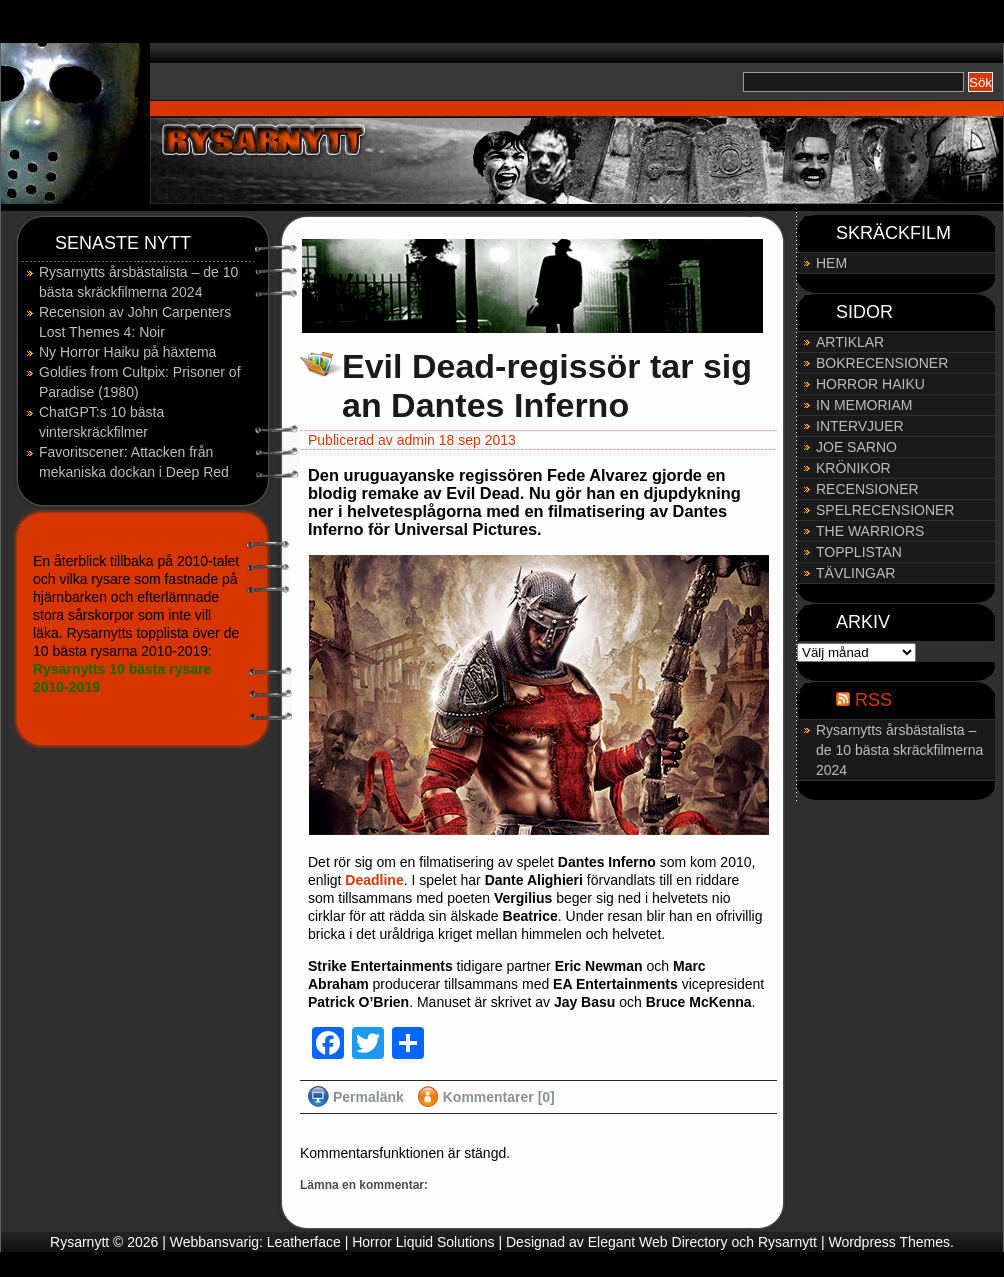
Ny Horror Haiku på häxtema (127, 352)
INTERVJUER (860, 426)
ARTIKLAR (850, 342)
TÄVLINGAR (855, 573)
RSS (873, 700)
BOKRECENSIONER (882, 363)
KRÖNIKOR (853, 468)
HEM (831, 263)
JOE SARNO (856, 447)
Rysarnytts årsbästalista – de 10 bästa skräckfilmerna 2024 (899, 750)
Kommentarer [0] (499, 1097)
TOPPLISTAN (859, 552)
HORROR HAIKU (870, 384)
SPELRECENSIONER (885, 510)
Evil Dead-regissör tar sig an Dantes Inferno (547, 385)
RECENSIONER (867, 489)
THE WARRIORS (870, 531)
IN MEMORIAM (864, 405)
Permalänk (368, 1097)
